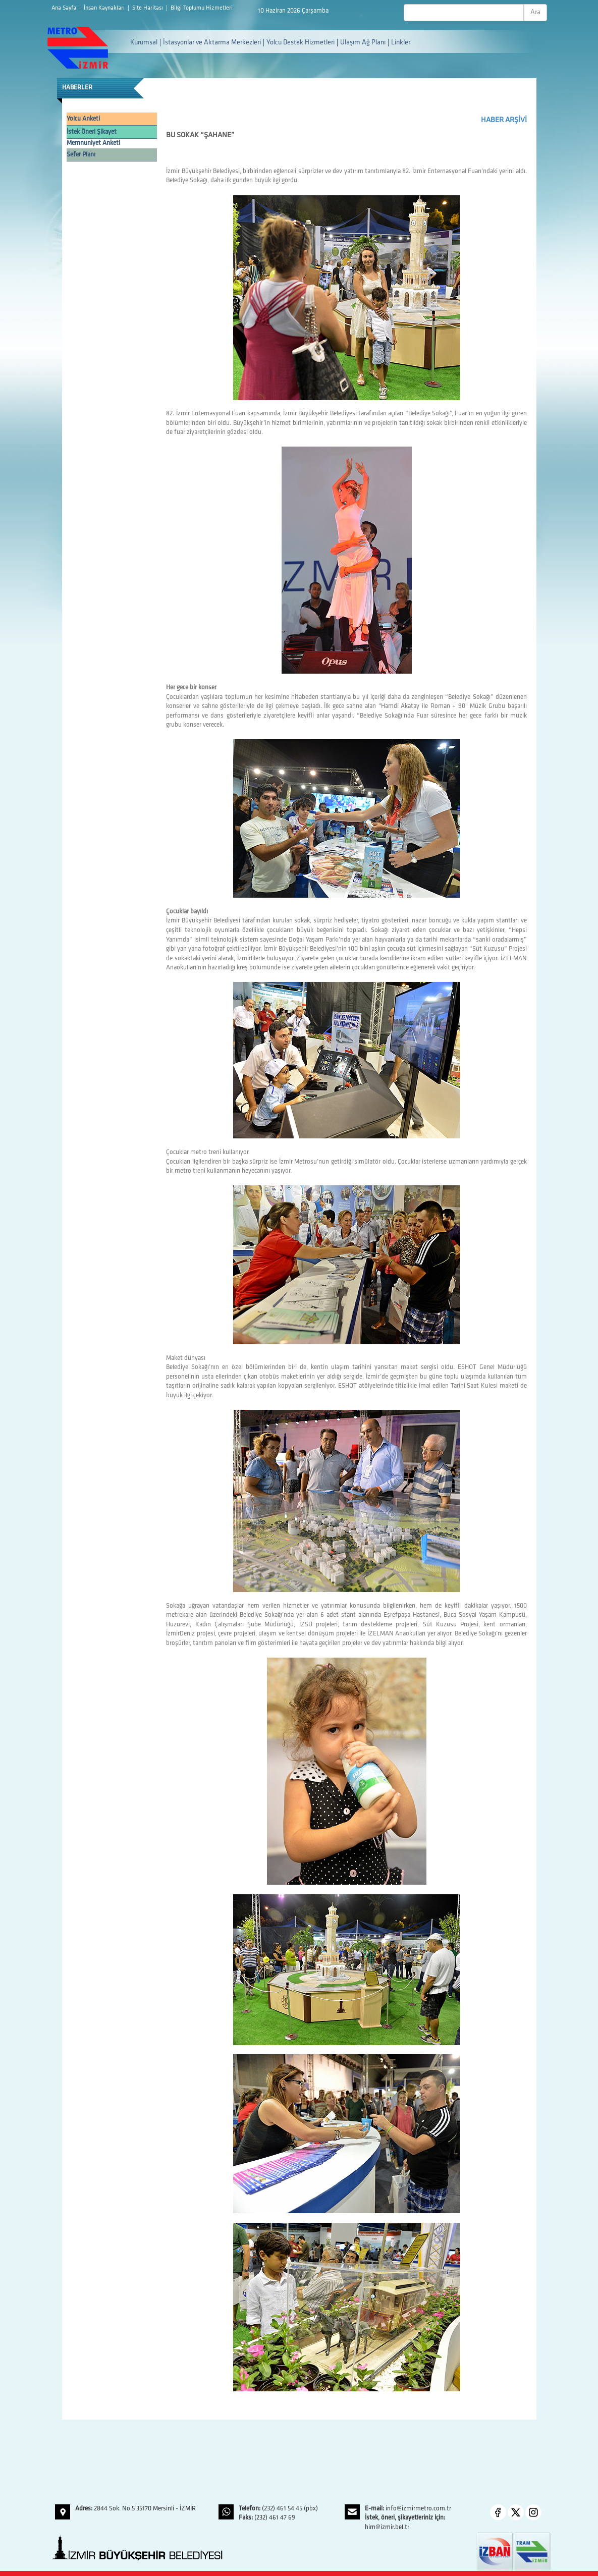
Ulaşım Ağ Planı (363, 42)
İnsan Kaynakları (105, 8)
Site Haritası (148, 8)
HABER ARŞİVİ (504, 120)
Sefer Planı (81, 154)
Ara (535, 12)
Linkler (400, 42)
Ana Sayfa (64, 8)
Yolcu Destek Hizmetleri (300, 42)
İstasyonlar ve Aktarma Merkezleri (212, 42)
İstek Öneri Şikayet (92, 132)
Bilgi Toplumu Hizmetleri (202, 8)
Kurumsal (143, 42)
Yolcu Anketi (83, 119)
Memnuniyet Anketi (93, 143)
